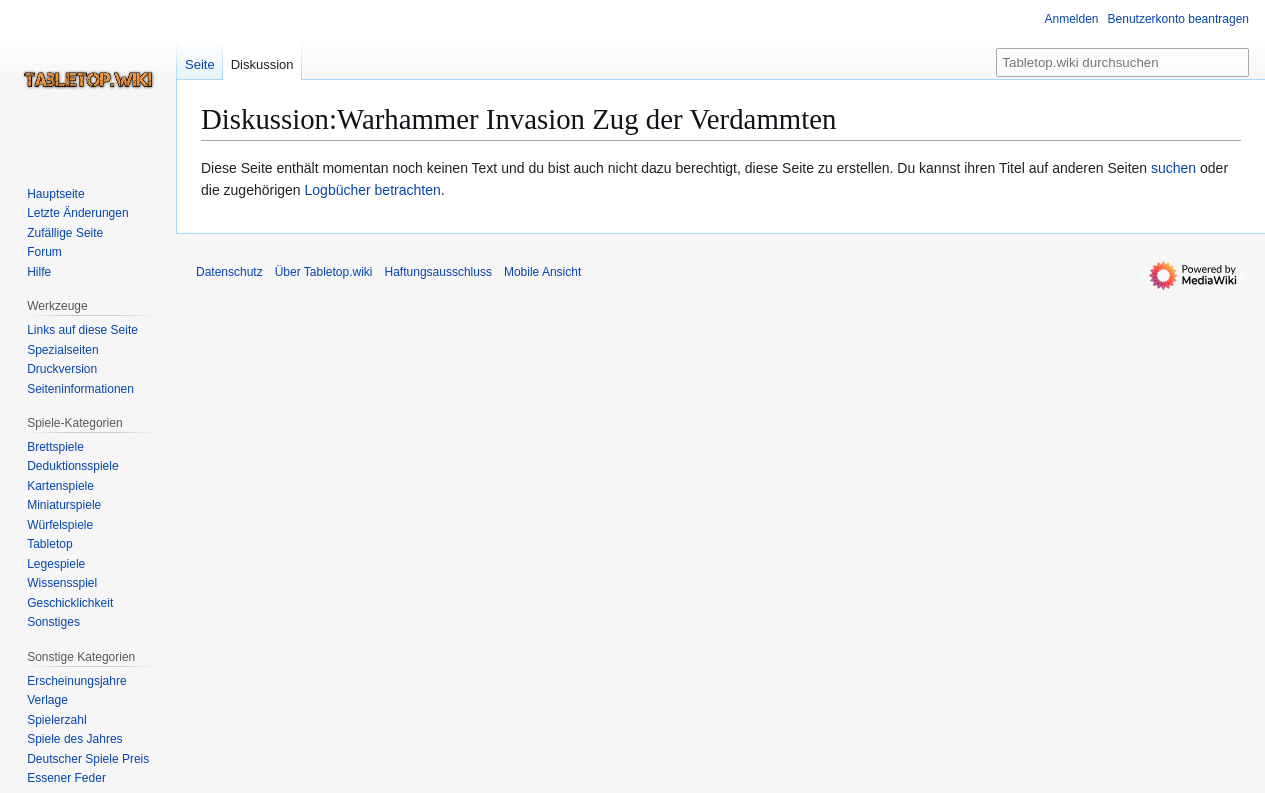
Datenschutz (229, 272)
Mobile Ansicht (542, 272)
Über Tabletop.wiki (324, 272)
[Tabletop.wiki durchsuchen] (1122, 62)
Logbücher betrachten (373, 190)
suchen (1173, 168)
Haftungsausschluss (438, 272)
